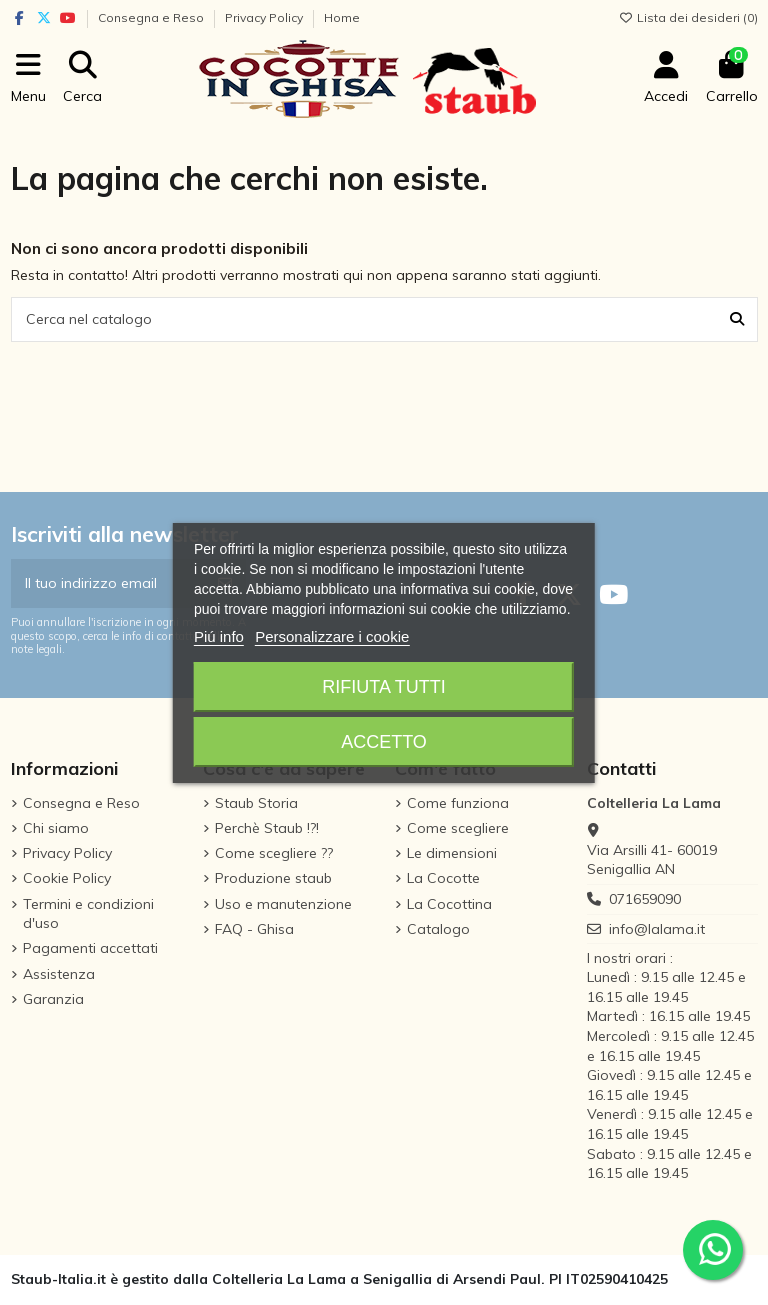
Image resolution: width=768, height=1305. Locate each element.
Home (342, 17)
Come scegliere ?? (274, 853)
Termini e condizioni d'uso (88, 914)
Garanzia (53, 999)
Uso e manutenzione (283, 904)
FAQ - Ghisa (254, 929)
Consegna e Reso (152, 17)
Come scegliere (458, 828)
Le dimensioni (452, 853)
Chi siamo (56, 828)
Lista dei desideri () (688, 17)
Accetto (384, 742)
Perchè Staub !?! (267, 828)
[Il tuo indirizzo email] (108, 583)
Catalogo (438, 929)
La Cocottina (449, 904)
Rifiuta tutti (383, 687)
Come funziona (458, 803)
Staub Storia (256, 803)
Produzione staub (273, 878)
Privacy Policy (265, 17)
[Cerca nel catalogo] (737, 319)
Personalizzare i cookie (332, 636)
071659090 (645, 899)
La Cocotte (443, 878)
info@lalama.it (657, 929)
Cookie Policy (67, 878)
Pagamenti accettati (90, 948)
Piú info (219, 636)
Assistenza (59, 974)
